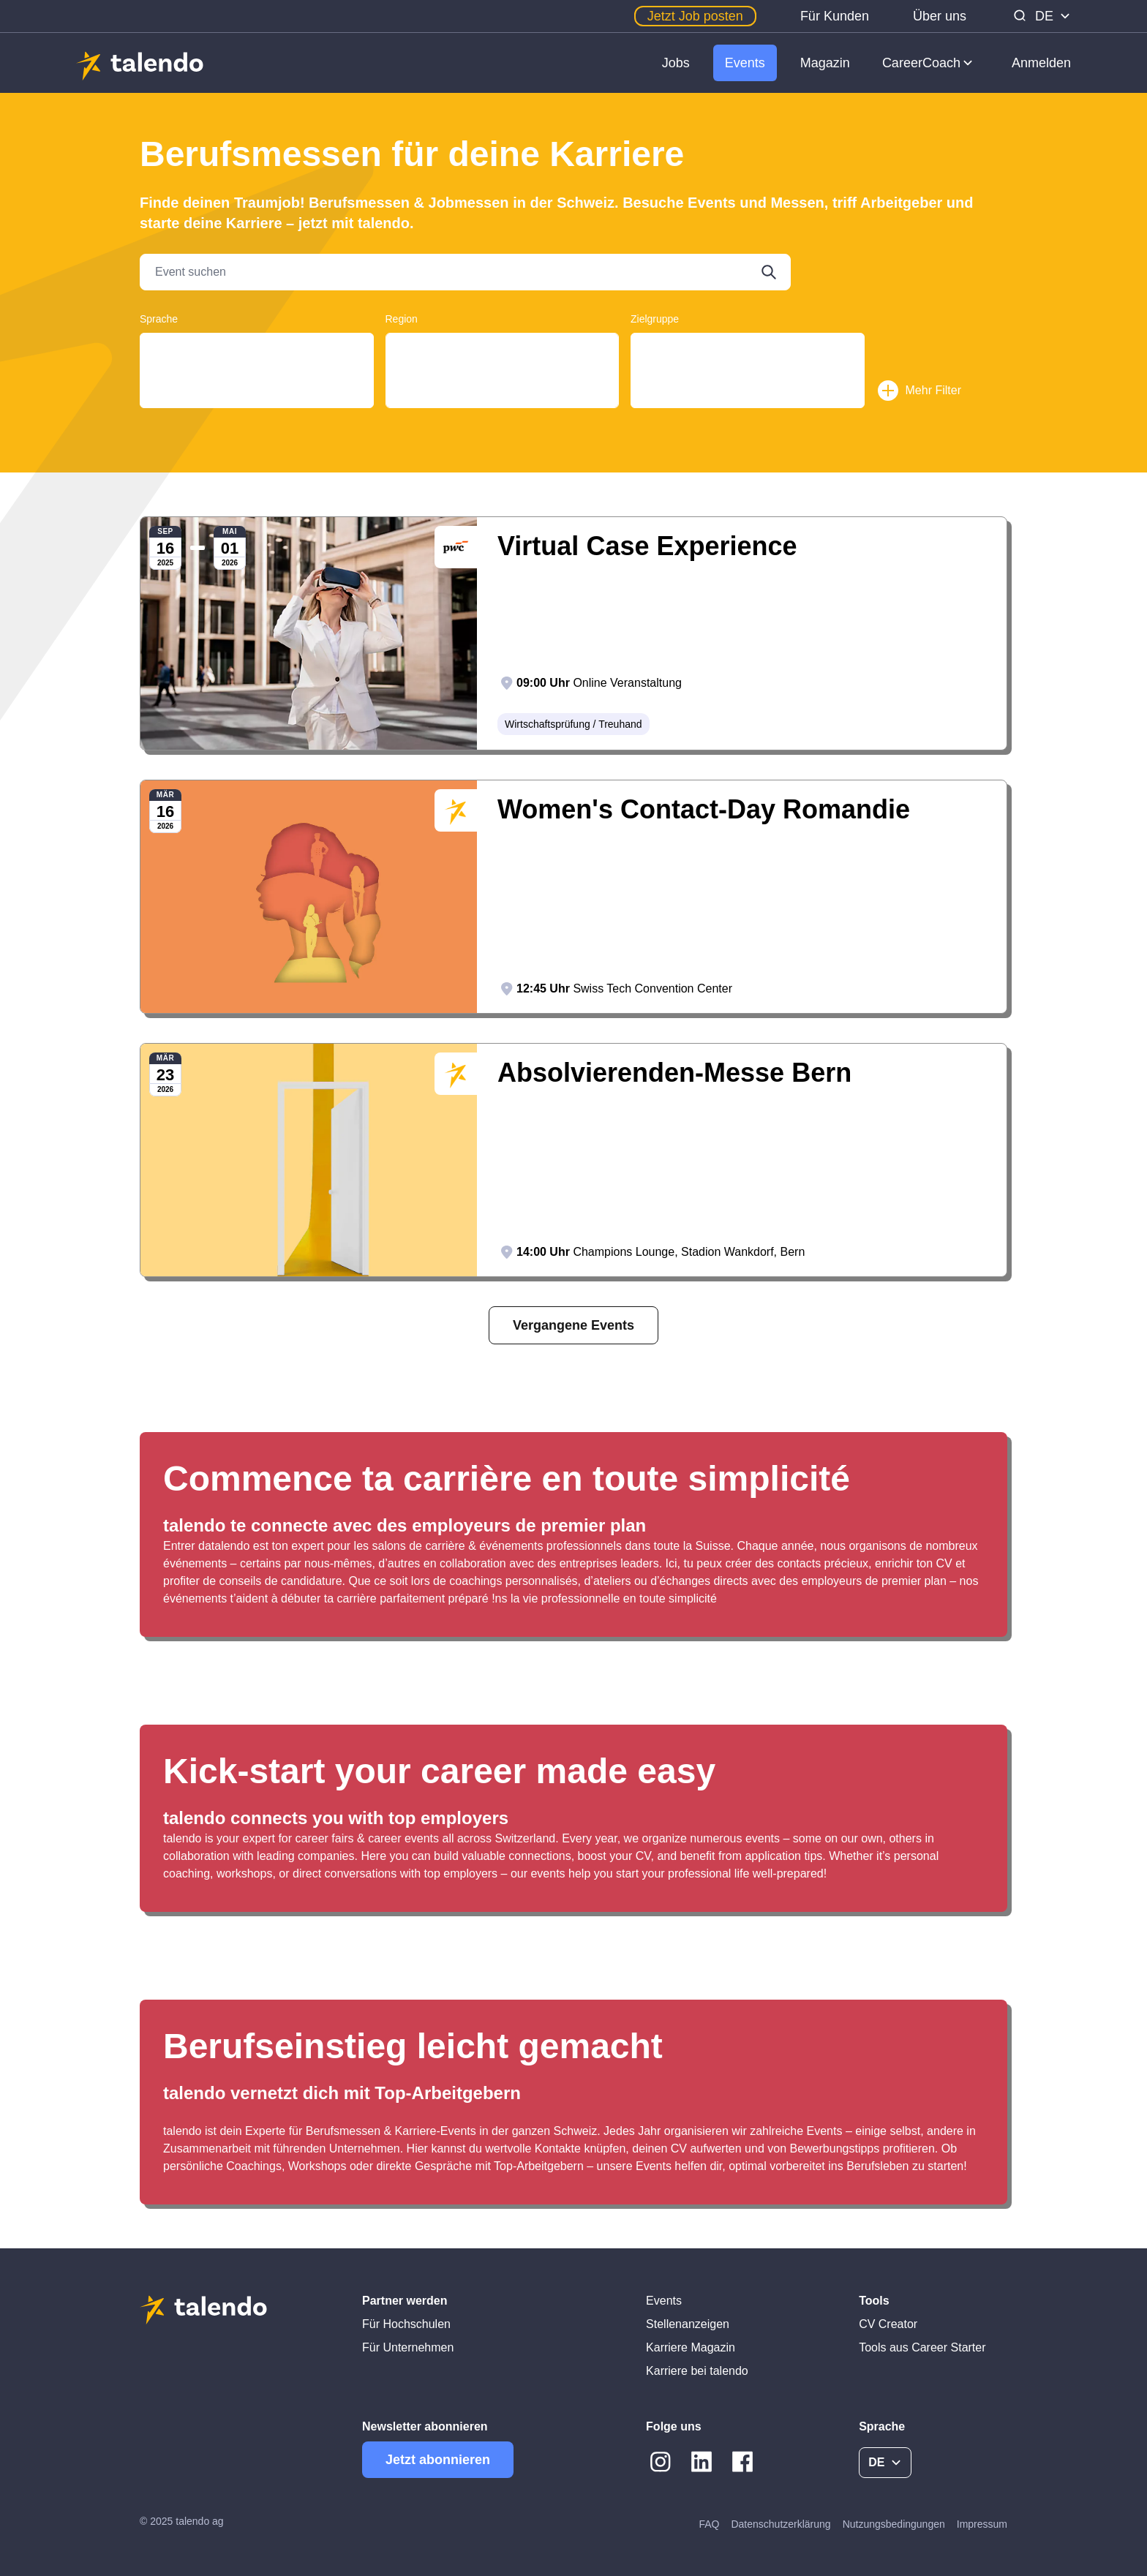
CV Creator (888, 2324)
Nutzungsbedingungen (894, 2524)
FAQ (709, 2524)
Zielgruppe (655, 319)
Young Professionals (747, 377)
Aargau (502, 349)
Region (402, 319)
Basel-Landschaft (502, 392)
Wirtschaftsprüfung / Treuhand (573, 724)
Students (747, 363)
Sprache (159, 319)
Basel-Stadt (502, 406)
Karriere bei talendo (697, 2371)
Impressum (982, 2524)
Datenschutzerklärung (780, 2524)
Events (745, 63)
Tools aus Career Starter (922, 2347)
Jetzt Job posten (695, 16)
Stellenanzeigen (687, 2324)
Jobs (676, 63)
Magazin (825, 63)
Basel (502, 363)
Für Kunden (834, 16)
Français (256, 363)
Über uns (939, 16)
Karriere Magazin (690, 2347)
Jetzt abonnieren (438, 2459)
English (256, 377)
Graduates (747, 349)
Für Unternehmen (408, 2347)
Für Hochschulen (406, 2324)
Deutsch (256, 349)
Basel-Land (502, 377)
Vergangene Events (573, 1325)
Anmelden (1041, 63)
